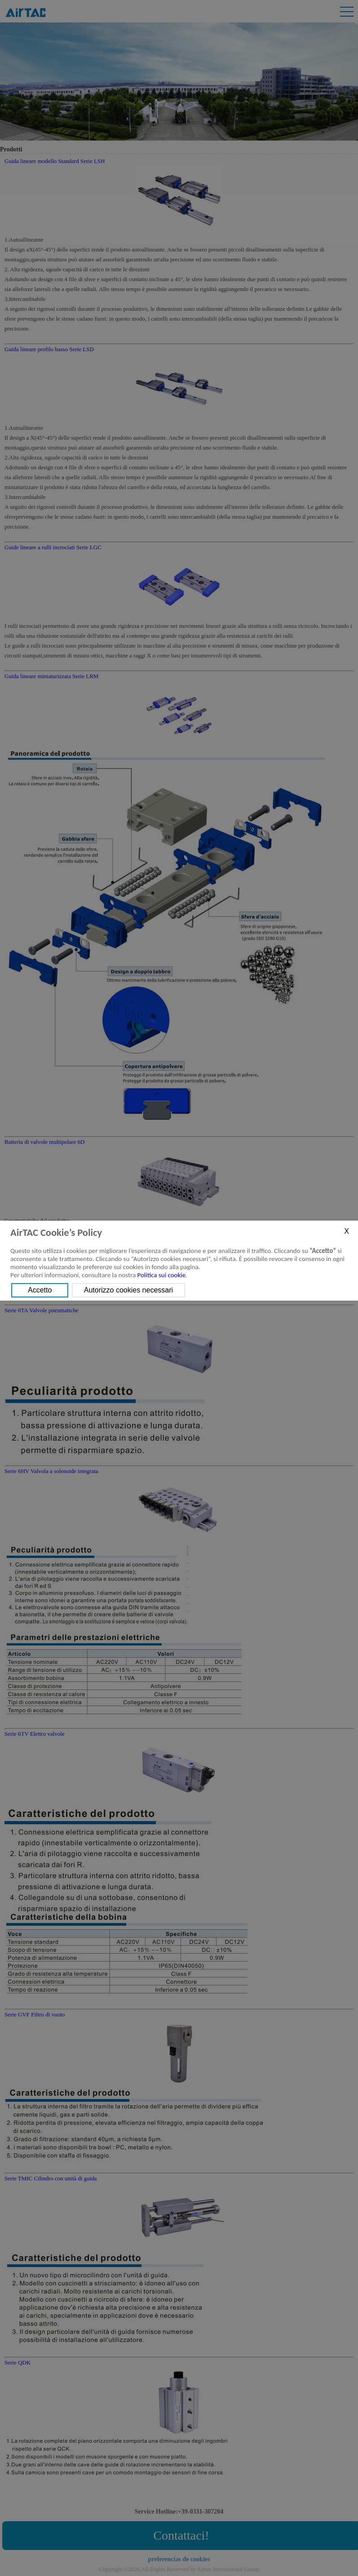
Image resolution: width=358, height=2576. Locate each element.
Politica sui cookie (161, 1275)
